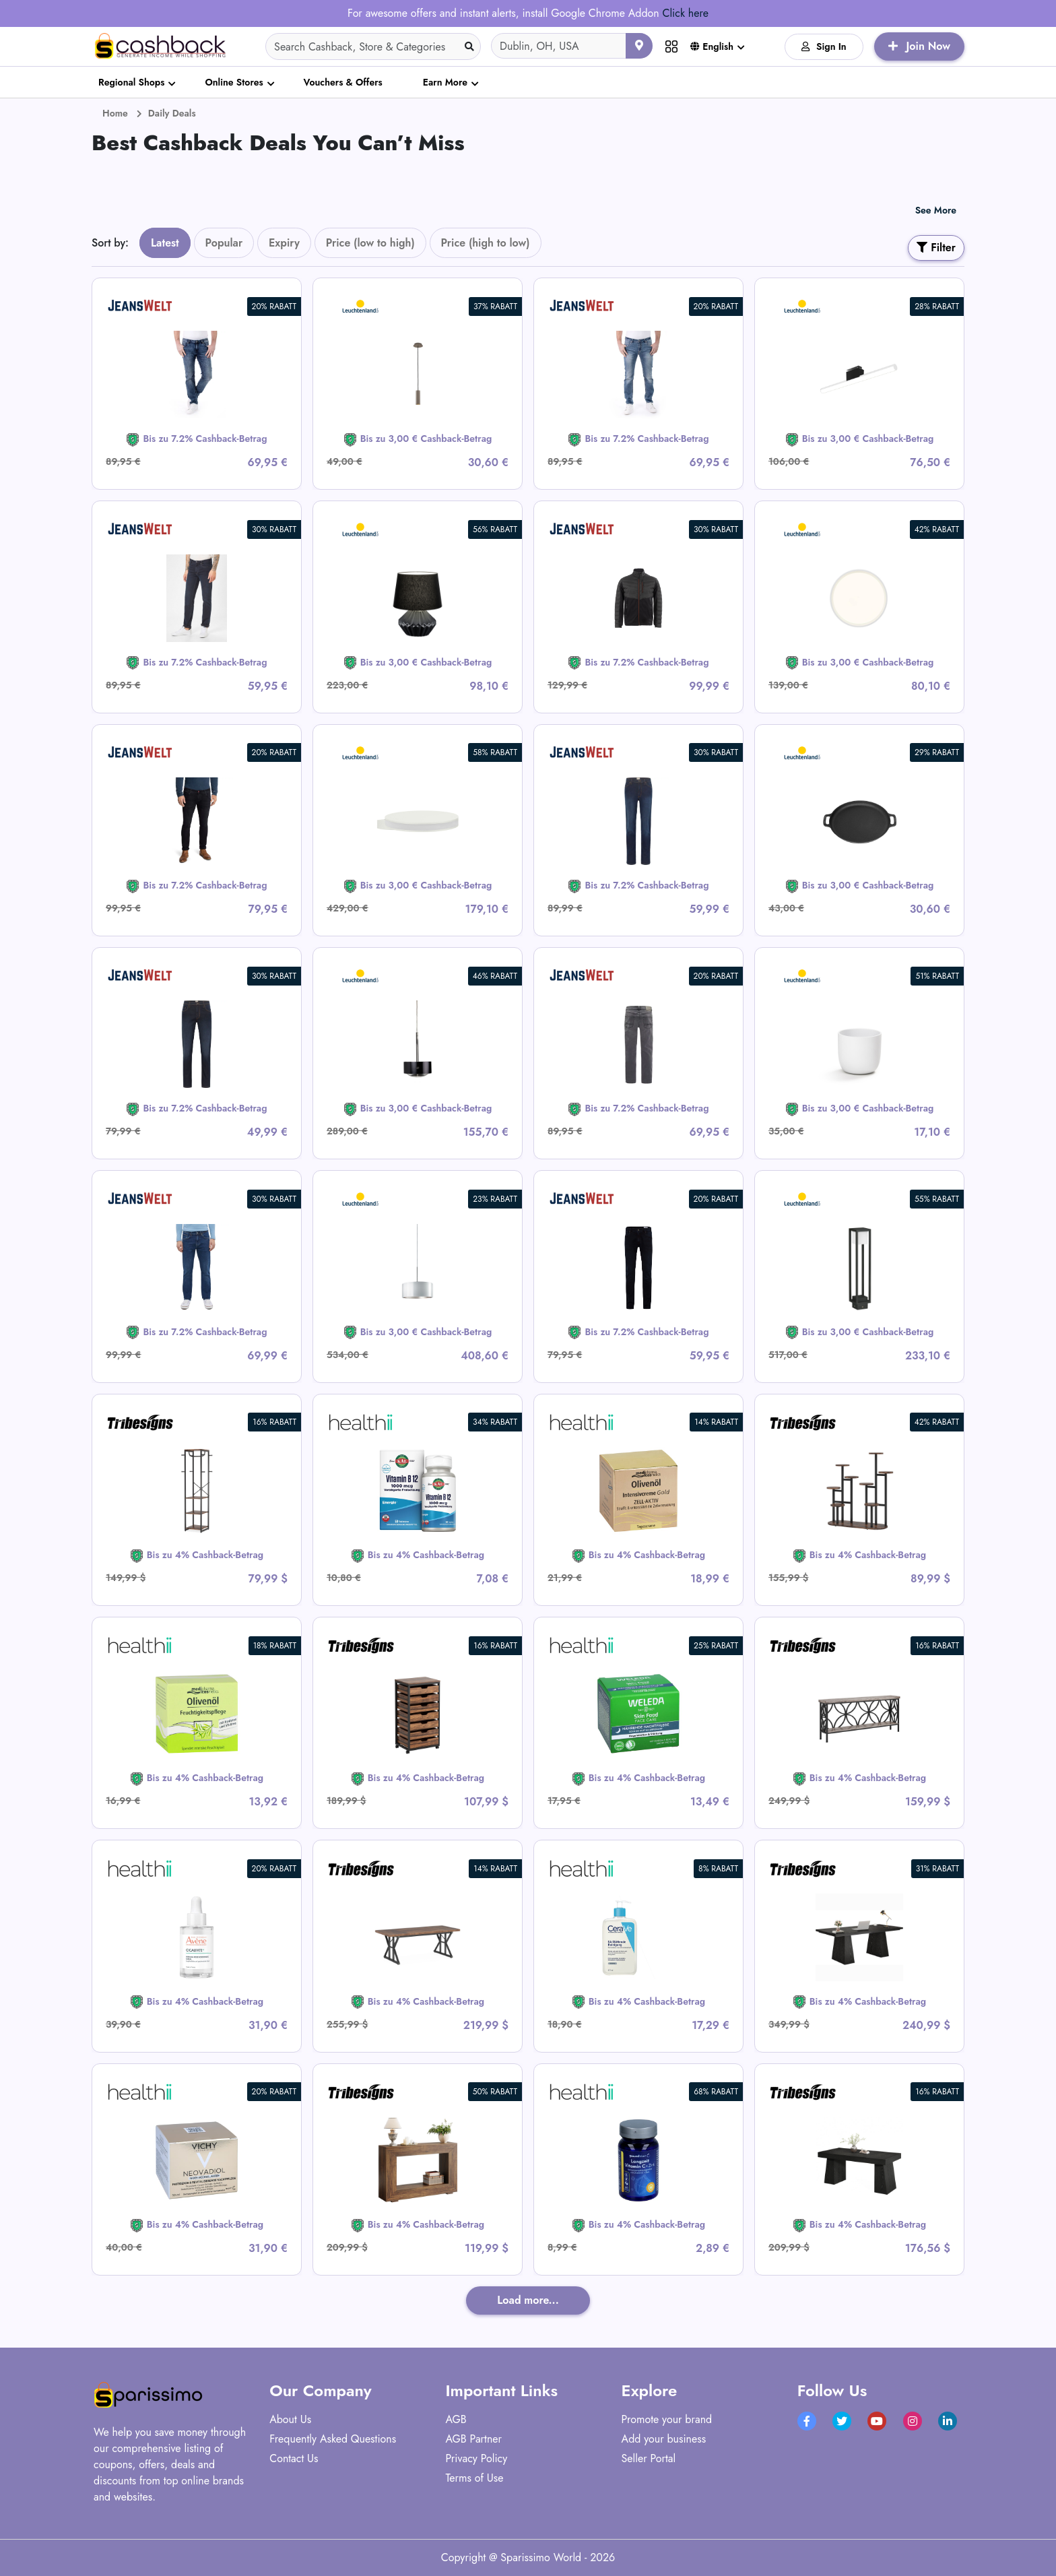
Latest (165, 243)
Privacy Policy (476, 2458)
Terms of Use (474, 2478)
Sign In (824, 46)
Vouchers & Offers (343, 82)
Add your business (664, 2439)
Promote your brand (667, 2419)
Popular (224, 243)
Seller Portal (649, 2458)
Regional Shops (131, 82)
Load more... (527, 2300)
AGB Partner (473, 2439)
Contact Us (293, 2458)
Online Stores (234, 82)
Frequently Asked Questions (332, 2439)
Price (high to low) (485, 243)
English (711, 46)
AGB (455, 2419)
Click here (685, 13)
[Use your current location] (639, 46)
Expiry (284, 243)
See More (935, 210)
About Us (290, 2419)
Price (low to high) (370, 243)
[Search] (373, 46)
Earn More (445, 82)
